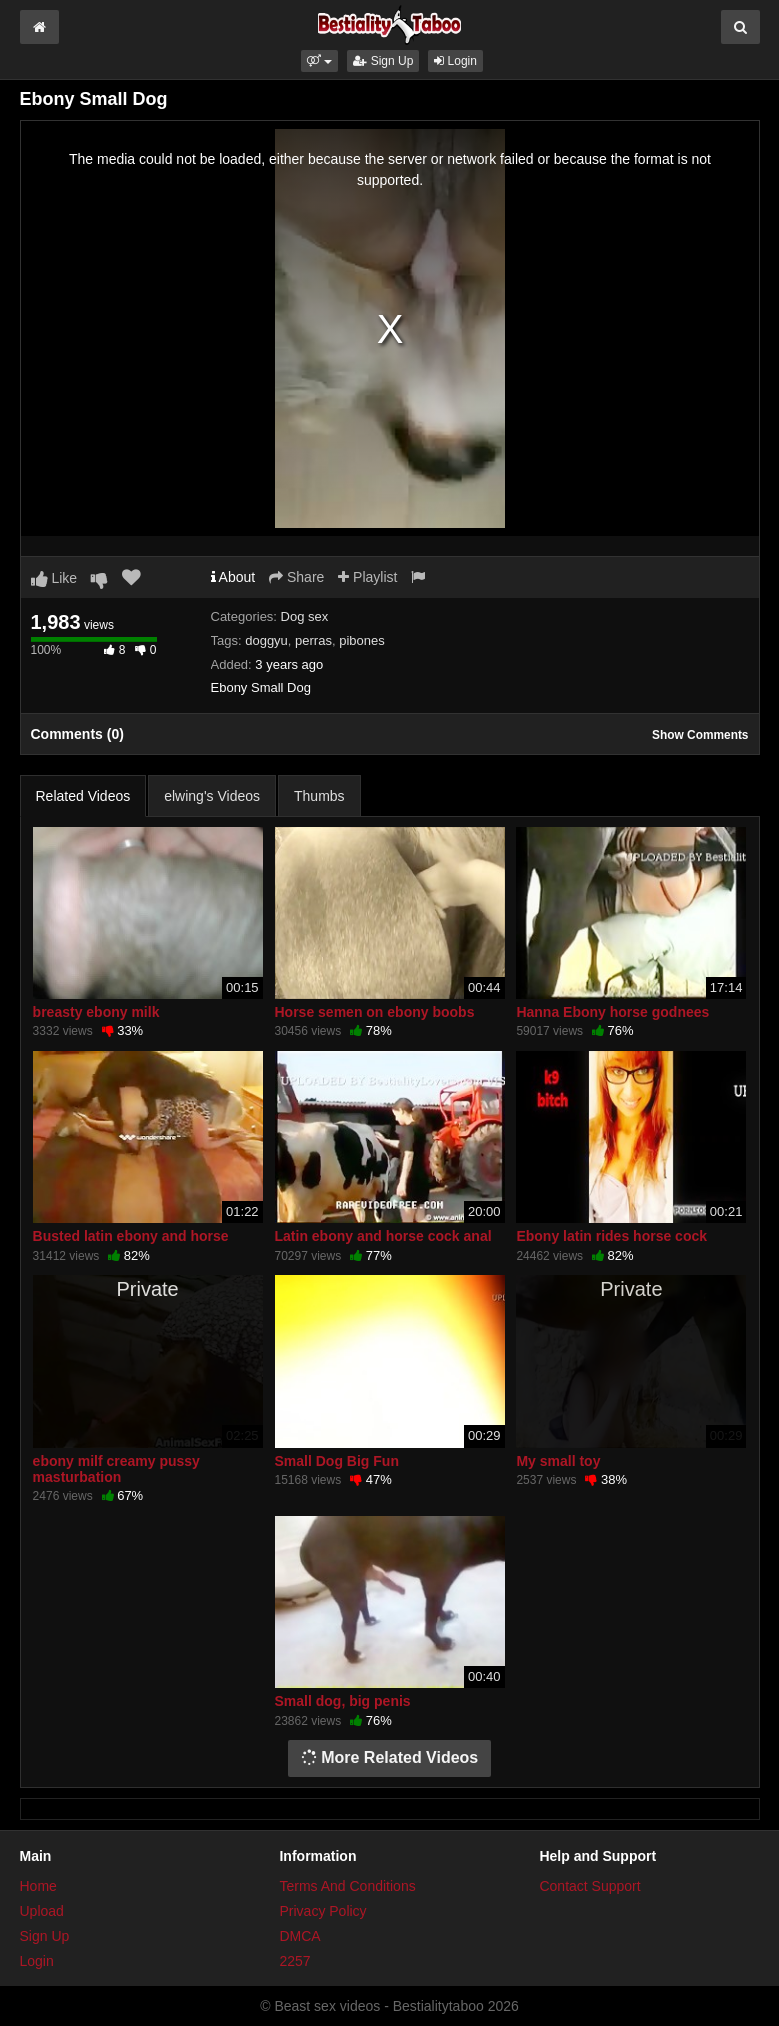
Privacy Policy (322, 1911)
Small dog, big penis (343, 1701)
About (233, 577)
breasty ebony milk (96, 1012)
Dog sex (305, 616)
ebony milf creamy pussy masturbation (116, 1469)
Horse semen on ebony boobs (375, 1012)
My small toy (558, 1461)
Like (54, 578)
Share (296, 577)
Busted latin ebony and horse (131, 1236)
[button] (319, 61)
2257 (294, 1961)
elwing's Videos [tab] (212, 796)
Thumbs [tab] (319, 796)
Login (455, 61)
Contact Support (589, 1886)
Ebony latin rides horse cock (611, 1236)
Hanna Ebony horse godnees (612, 1012)
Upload (42, 1911)
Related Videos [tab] (83, 796)
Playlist (367, 577)
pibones (362, 640)
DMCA (299, 1936)
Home (38, 1886)
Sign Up (383, 61)
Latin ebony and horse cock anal (383, 1236)
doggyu (266, 640)
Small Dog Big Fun (337, 1461)
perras (313, 640)
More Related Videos (390, 1757)
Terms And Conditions (347, 1886)
